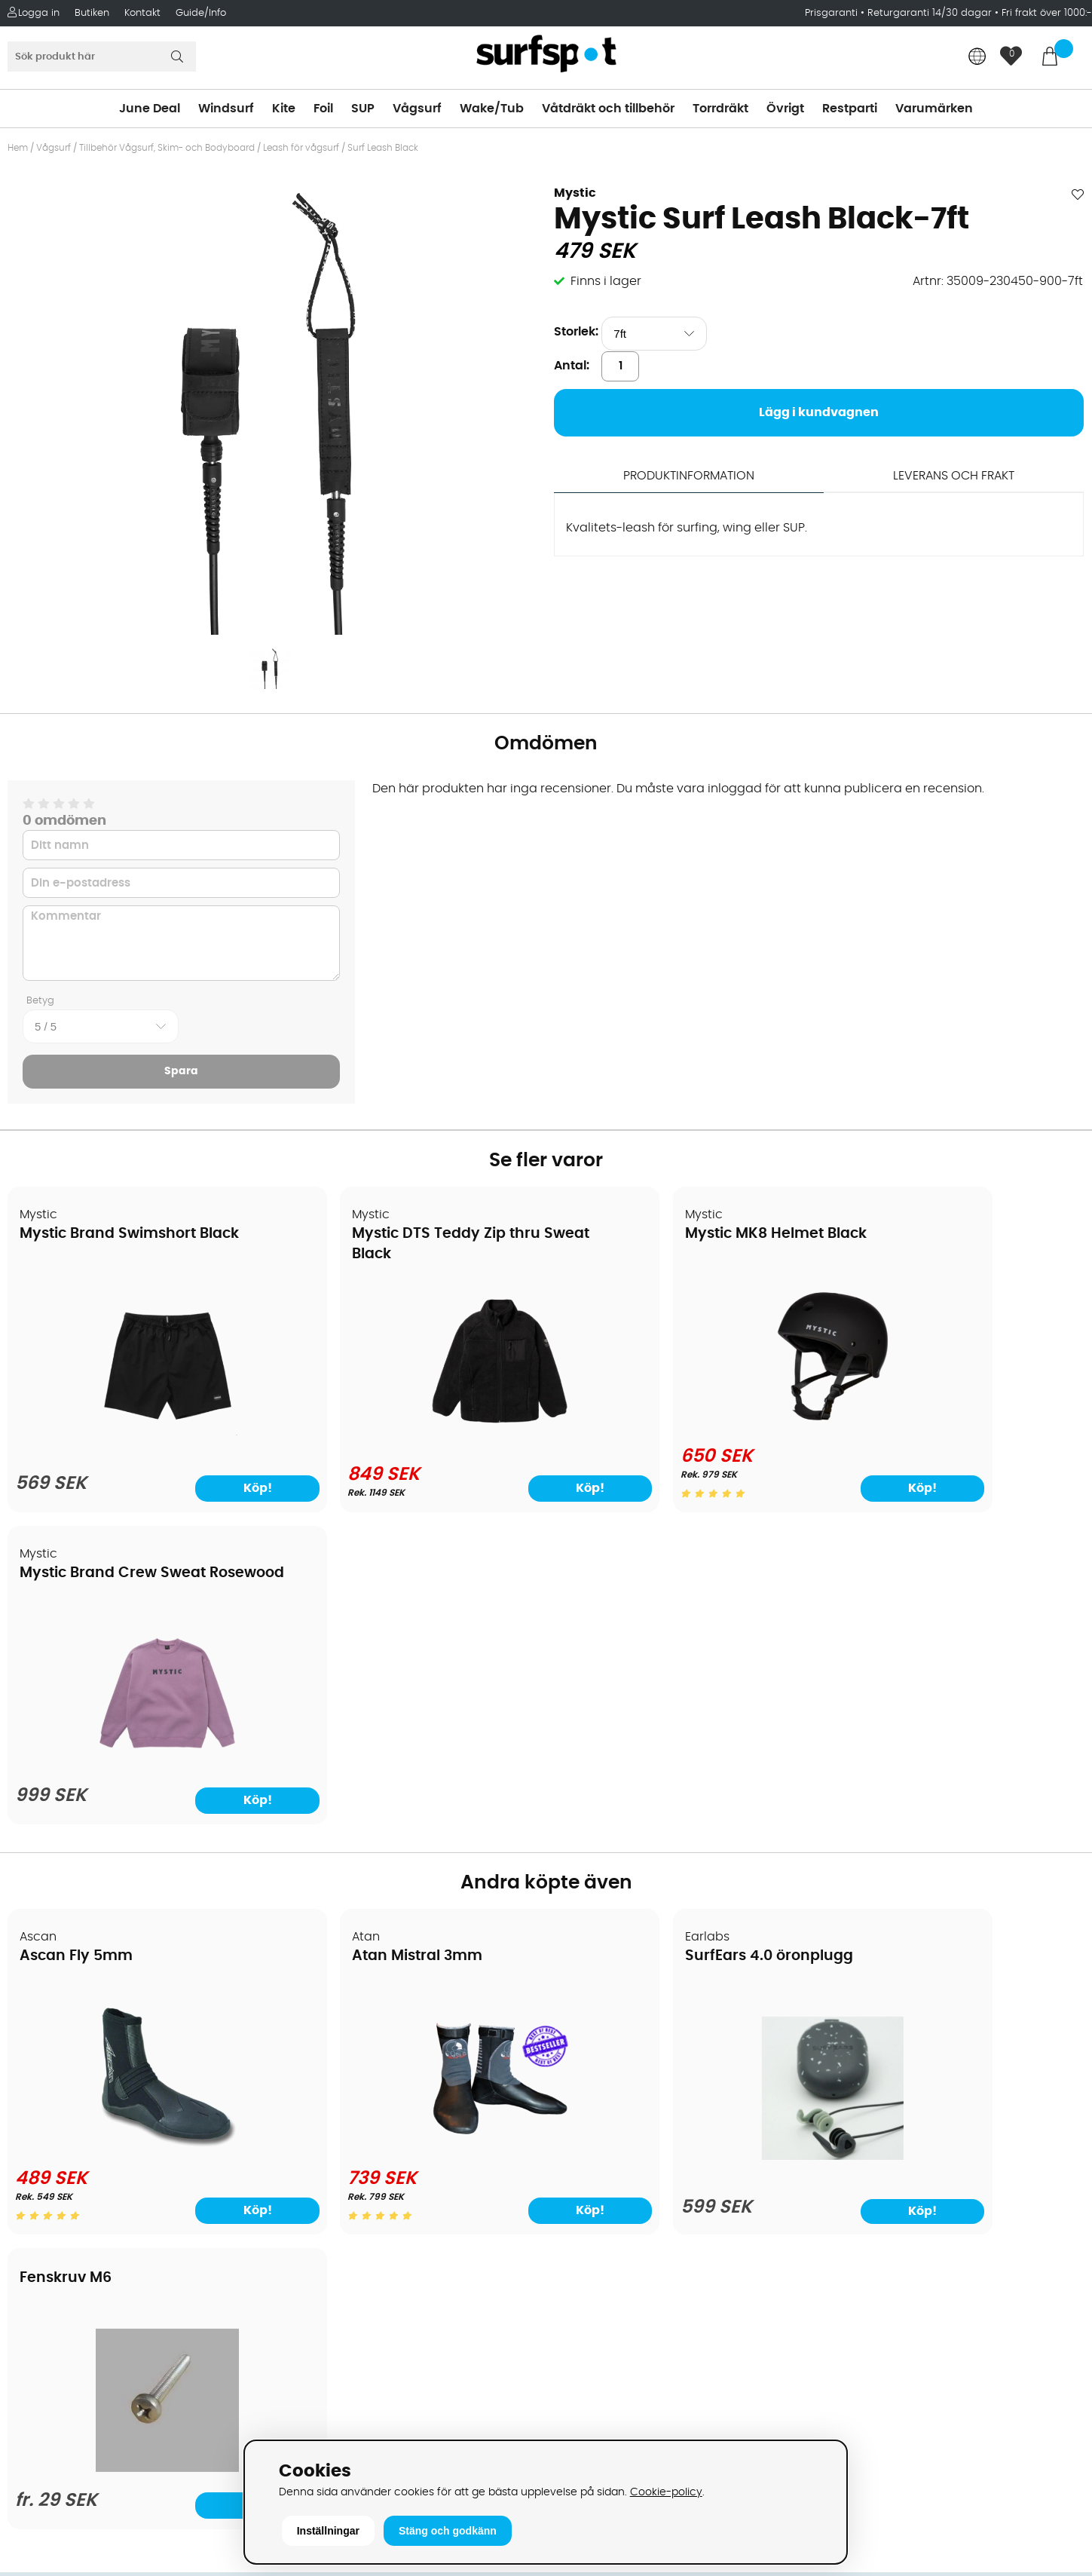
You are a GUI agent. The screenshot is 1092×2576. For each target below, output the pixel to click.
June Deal (149, 109)
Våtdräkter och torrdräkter (633, 2139)
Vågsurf (417, 109)
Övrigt (785, 109)
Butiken (92, 13)
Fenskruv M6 (884, 1628)
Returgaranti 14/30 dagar (929, 13)
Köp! (208, 1488)
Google (845, 2214)
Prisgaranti (833, 13)
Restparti (849, 109)
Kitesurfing (585, 2049)
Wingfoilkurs (51, 2275)
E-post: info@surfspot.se (360, 2433)
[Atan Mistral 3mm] (410, 1836)
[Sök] (102, 56)
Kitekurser (44, 2230)
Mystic (575, 193)
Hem (18, 147)
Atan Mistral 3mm (358, 1645)
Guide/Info (201, 13)
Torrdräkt (720, 109)
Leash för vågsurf (301, 147)
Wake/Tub (492, 109)
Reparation (48, 2207)
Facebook (853, 2289)
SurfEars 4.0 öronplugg (649, 1645)
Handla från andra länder (91, 2117)
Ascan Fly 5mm (76, 1645)
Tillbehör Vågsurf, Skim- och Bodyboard (167, 147)
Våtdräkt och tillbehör (608, 109)
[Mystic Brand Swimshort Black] (137, 1434)
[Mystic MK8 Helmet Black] (682, 1425)
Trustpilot (851, 2364)
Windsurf (226, 109)
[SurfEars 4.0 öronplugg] (682, 1845)
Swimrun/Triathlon (608, 2162)
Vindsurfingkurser (67, 2253)
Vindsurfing (588, 2026)
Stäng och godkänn (448, 2531)
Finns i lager (605, 281)
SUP (363, 109)
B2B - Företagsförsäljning (89, 2162)
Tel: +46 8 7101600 (338, 2411)
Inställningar (328, 2531)
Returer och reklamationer (93, 2139)
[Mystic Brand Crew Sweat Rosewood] (954, 1434)
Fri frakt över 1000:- (1047, 13)
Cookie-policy (666, 2492)
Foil (323, 109)
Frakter (36, 2094)
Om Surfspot (52, 2026)
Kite (283, 109)
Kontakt (142, 13)
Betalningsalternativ (75, 2072)
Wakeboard (589, 2094)
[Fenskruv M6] (954, 1833)
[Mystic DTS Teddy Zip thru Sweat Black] (410, 1431)
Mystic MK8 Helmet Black (656, 1234)
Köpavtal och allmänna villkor (103, 2049)
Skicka (1045, 2106)
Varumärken (934, 109)
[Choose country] (977, 57)
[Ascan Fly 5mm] (138, 1836)
